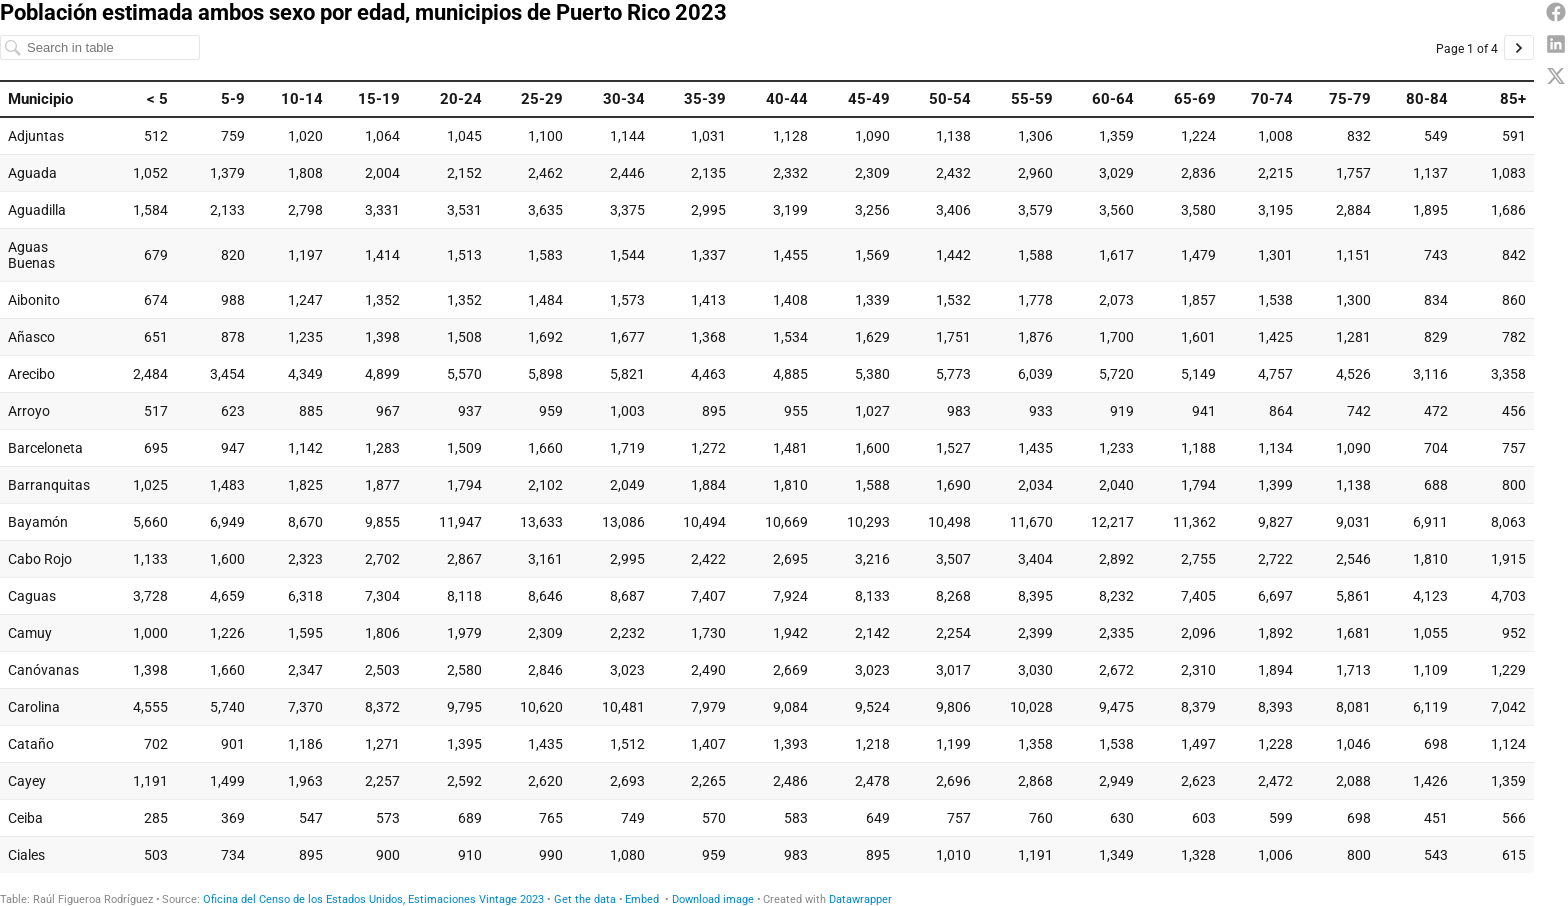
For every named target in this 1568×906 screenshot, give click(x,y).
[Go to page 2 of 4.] (1519, 47)
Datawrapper (860, 899)
